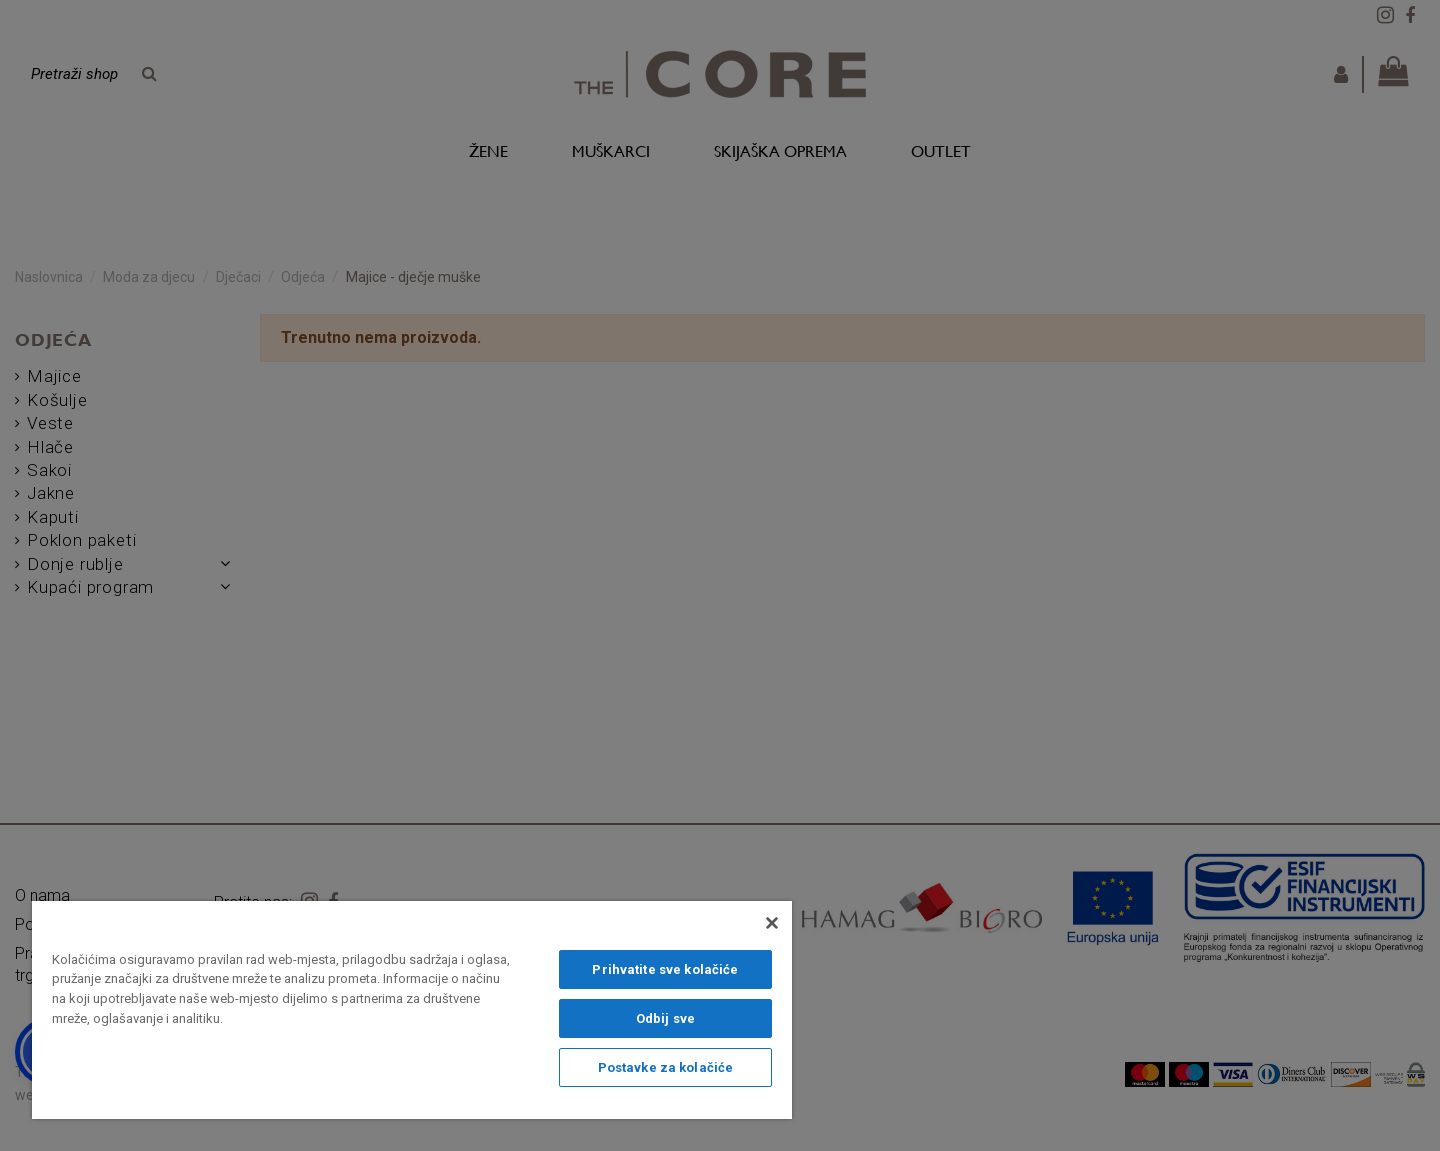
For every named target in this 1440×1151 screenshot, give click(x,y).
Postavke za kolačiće (666, 1067)
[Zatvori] (772, 923)
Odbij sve (665, 1018)
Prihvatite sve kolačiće (665, 969)
